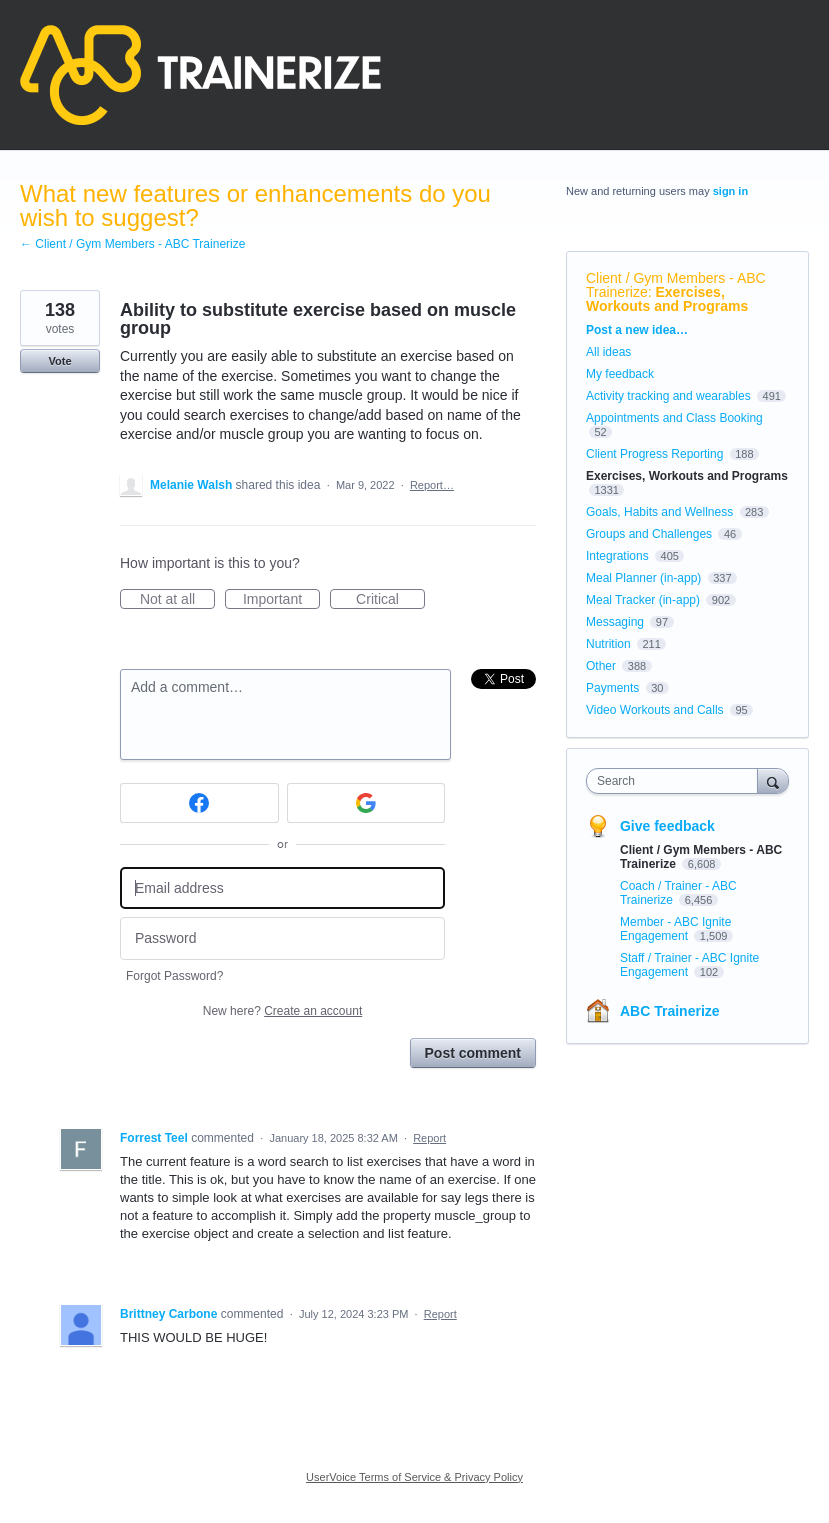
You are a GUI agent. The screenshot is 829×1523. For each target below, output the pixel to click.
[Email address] (282, 888)
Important (281, 600)
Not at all (177, 600)
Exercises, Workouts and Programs (667, 299)
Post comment (473, 1053)
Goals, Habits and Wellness (659, 512)
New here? (282, 1011)
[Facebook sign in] (199, 803)
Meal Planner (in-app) (643, 578)
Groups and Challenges (649, 534)
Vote (59, 361)
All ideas (608, 352)
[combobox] (676, 781)
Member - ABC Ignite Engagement (675, 929)
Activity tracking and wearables (668, 396)
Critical (390, 600)
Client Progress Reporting (654, 454)
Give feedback (667, 826)
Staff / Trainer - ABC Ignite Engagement (689, 965)
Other (601, 666)
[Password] (282, 938)
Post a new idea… (637, 330)
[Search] (773, 780)
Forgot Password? (174, 976)
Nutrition (608, 644)
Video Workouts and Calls (655, 710)
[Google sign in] (366, 803)
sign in (730, 191)
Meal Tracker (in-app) (643, 600)
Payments (612, 688)
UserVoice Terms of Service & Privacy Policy (414, 1477)
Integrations (617, 556)
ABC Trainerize (670, 1011)
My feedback (620, 374)
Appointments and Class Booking (674, 418)
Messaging (615, 622)
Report (429, 1138)
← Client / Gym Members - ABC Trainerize (132, 244)
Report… (432, 485)
